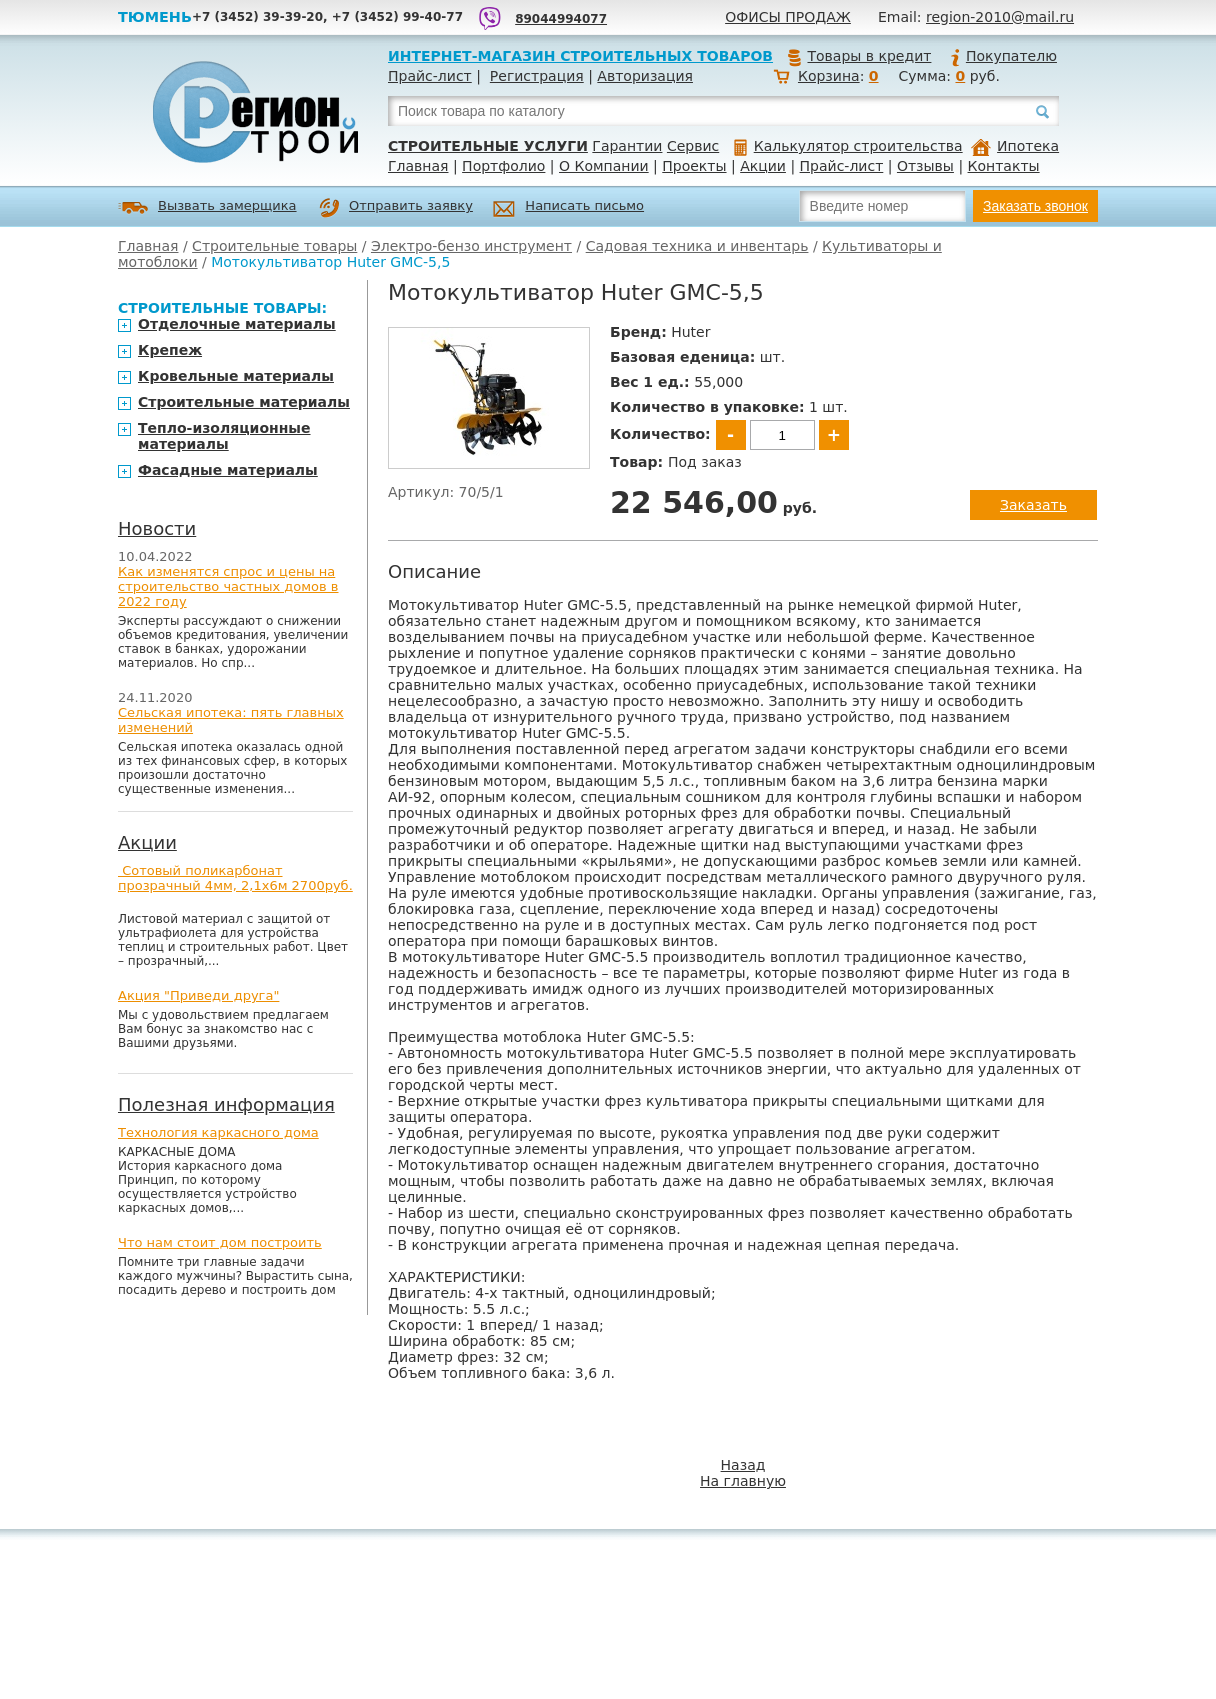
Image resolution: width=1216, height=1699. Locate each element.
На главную (743, 1481)
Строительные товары (274, 246)
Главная (418, 166)
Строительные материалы (244, 402)
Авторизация (645, 76)
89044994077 (561, 19)
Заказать (1033, 505)
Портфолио (503, 166)
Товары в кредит (859, 56)
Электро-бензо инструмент (471, 246)
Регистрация (537, 76)
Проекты (694, 166)
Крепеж (170, 350)
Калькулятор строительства (848, 146)
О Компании (604, 166)
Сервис (693, 146)
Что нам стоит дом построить (220, 1242)
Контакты (1004, 166)
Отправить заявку (396, 208)
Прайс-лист (430, 76)
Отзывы (925, 166)
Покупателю (1003, 56)
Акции (763, 166)
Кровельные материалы (236, 376)
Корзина (829, 76)
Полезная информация (226, 1104)
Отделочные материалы (237, 324)
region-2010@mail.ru (1000, 17)
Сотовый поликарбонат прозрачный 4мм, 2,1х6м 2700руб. (235, 878)
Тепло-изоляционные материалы (224, 436)
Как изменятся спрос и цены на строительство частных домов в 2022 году (228, 586)
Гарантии (627, 146)
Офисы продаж (788, 17)
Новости (157, 528)
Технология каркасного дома (218, 1132)
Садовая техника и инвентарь (697, 246)
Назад (743, 1465)
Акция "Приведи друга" (198, 995)
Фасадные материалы (228, 470)
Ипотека (1015, 146)
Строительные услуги (488, 146)
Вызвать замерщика (207, 207)
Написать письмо (568, 208)
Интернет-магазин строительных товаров (580, 56)
